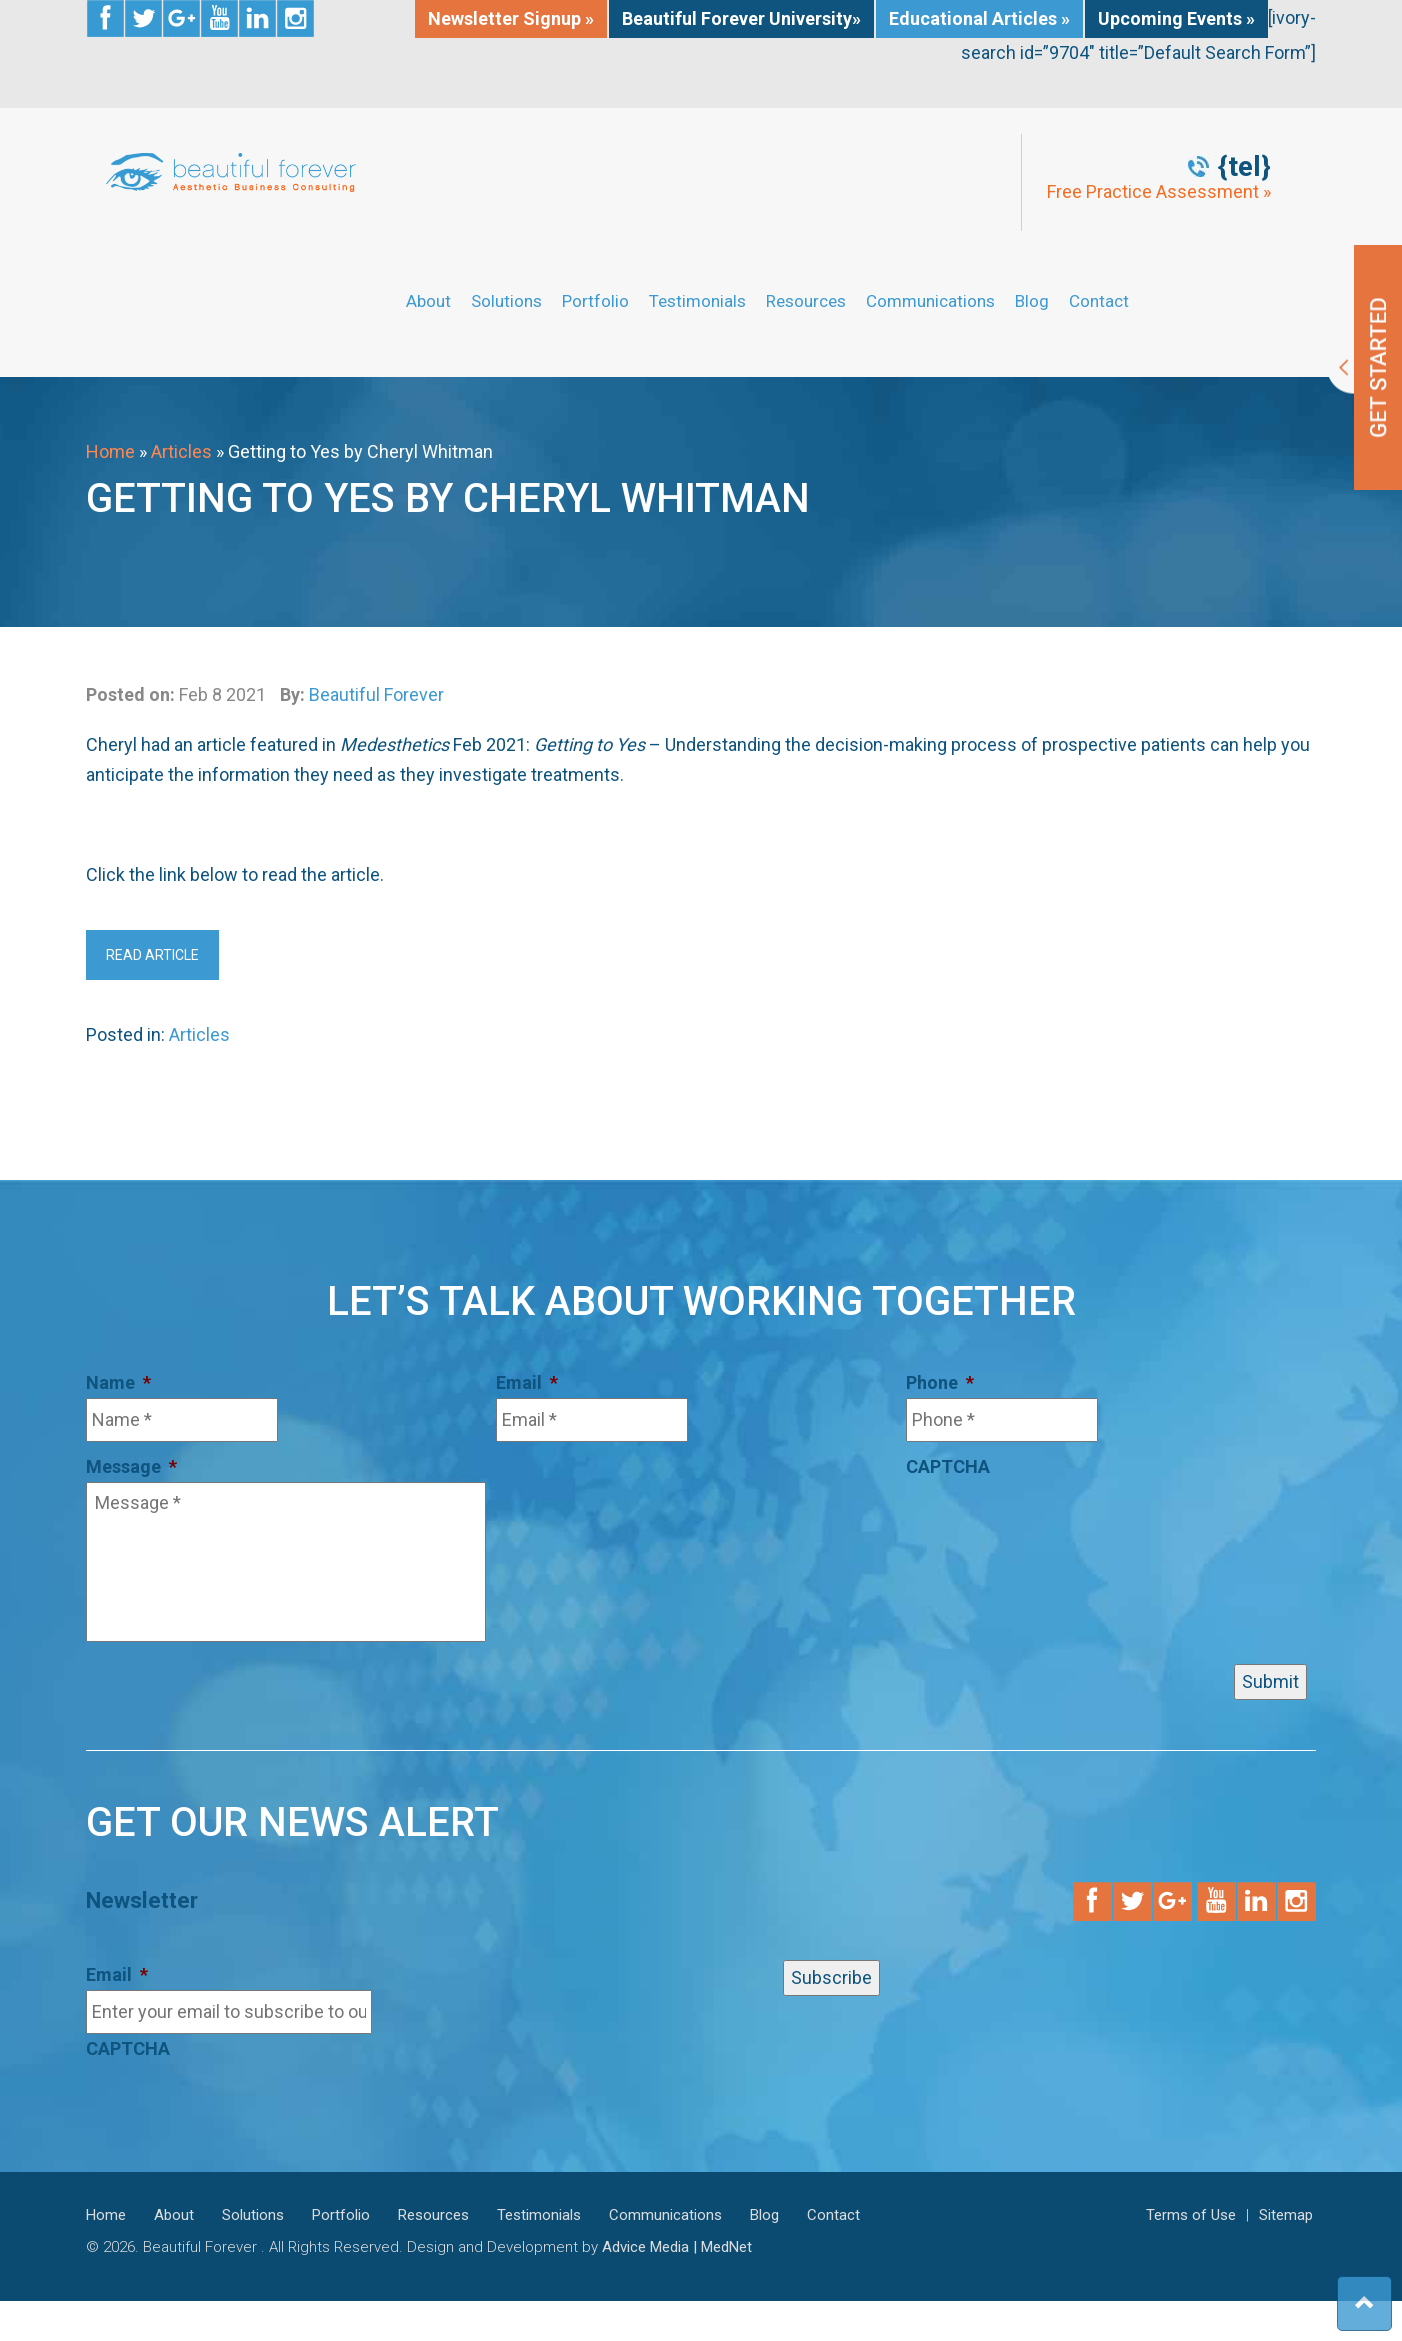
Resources (806, 301)
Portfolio (595, 301)
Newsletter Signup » (511, 18)
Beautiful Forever (376, 694)
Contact (1099, 301)
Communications (930, 301)
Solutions (506, 301)
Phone (940, 1382)
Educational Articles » (979, 18)
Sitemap (1286, 2215)
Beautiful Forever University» (741, 18)
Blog (1032, 301)
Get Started (1364, 367)
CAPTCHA (948, 1466)
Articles (181, 451)
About (428, 301)
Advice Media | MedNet (677, 2247)
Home (110, 451)
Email (527, 1382)
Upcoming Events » (1176, 18)
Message (131, 1466)
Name (118, 1382)
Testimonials (697, 301)
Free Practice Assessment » (1159, 192)
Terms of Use (1191, 2215)
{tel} (1244, 167)
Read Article (152, 955)
